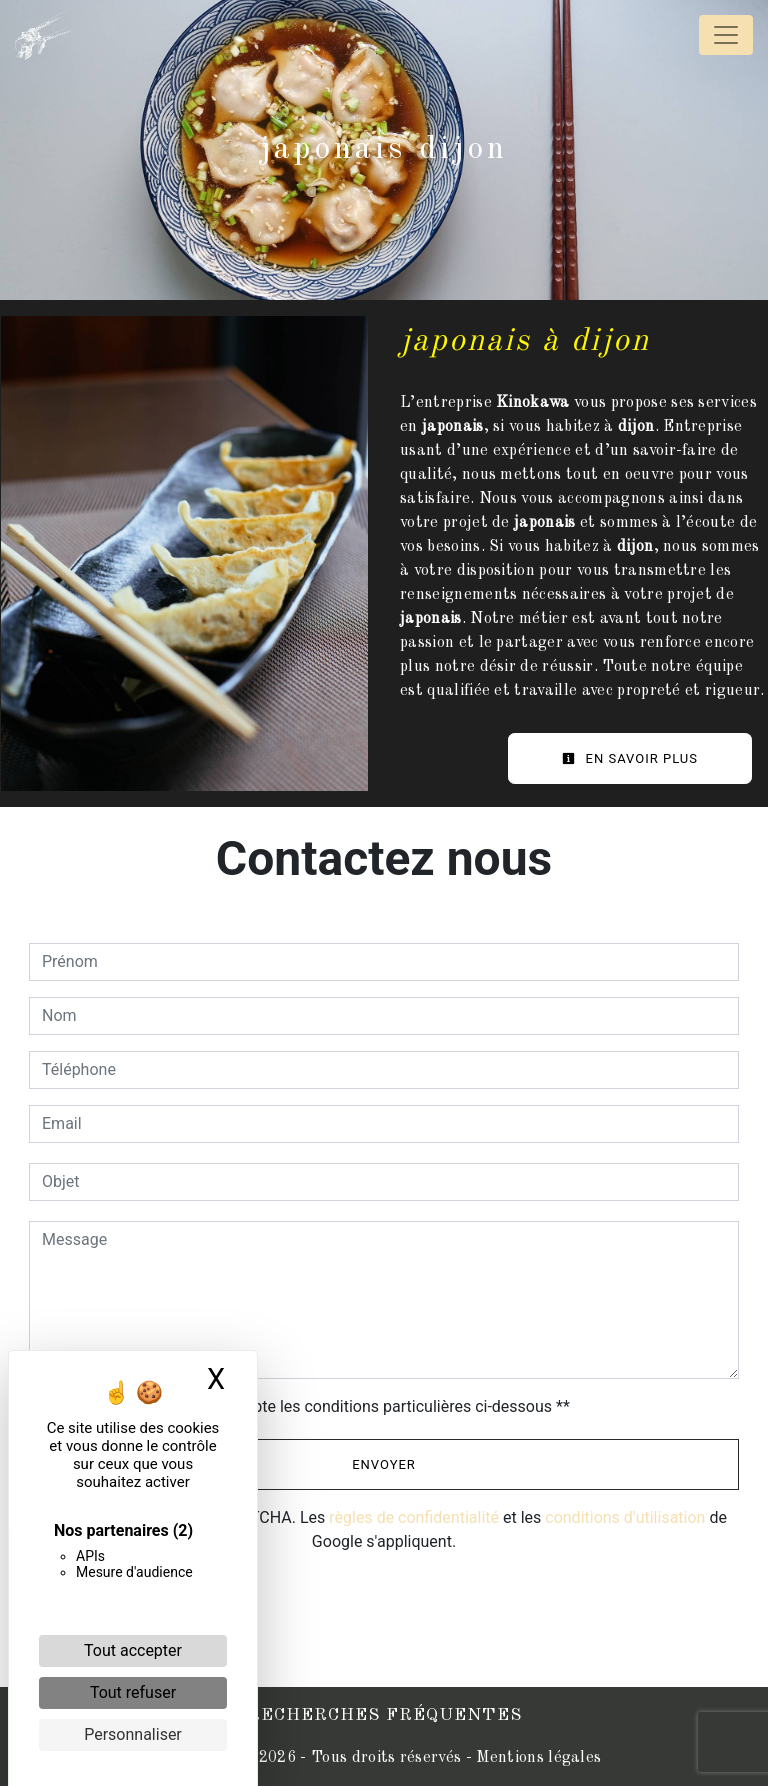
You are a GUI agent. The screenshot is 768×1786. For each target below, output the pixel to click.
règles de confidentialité (414, 1517)
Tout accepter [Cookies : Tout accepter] (133, 1650)
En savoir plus (630, 758)
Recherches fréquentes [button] (384, 1715)
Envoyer (384, 1464)
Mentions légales (536, 1758)
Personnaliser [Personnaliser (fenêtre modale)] (133, 1734)
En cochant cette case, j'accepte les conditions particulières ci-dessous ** (309, 1406)
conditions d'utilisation (625, 1517)
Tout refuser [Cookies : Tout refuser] (133, 1692)
